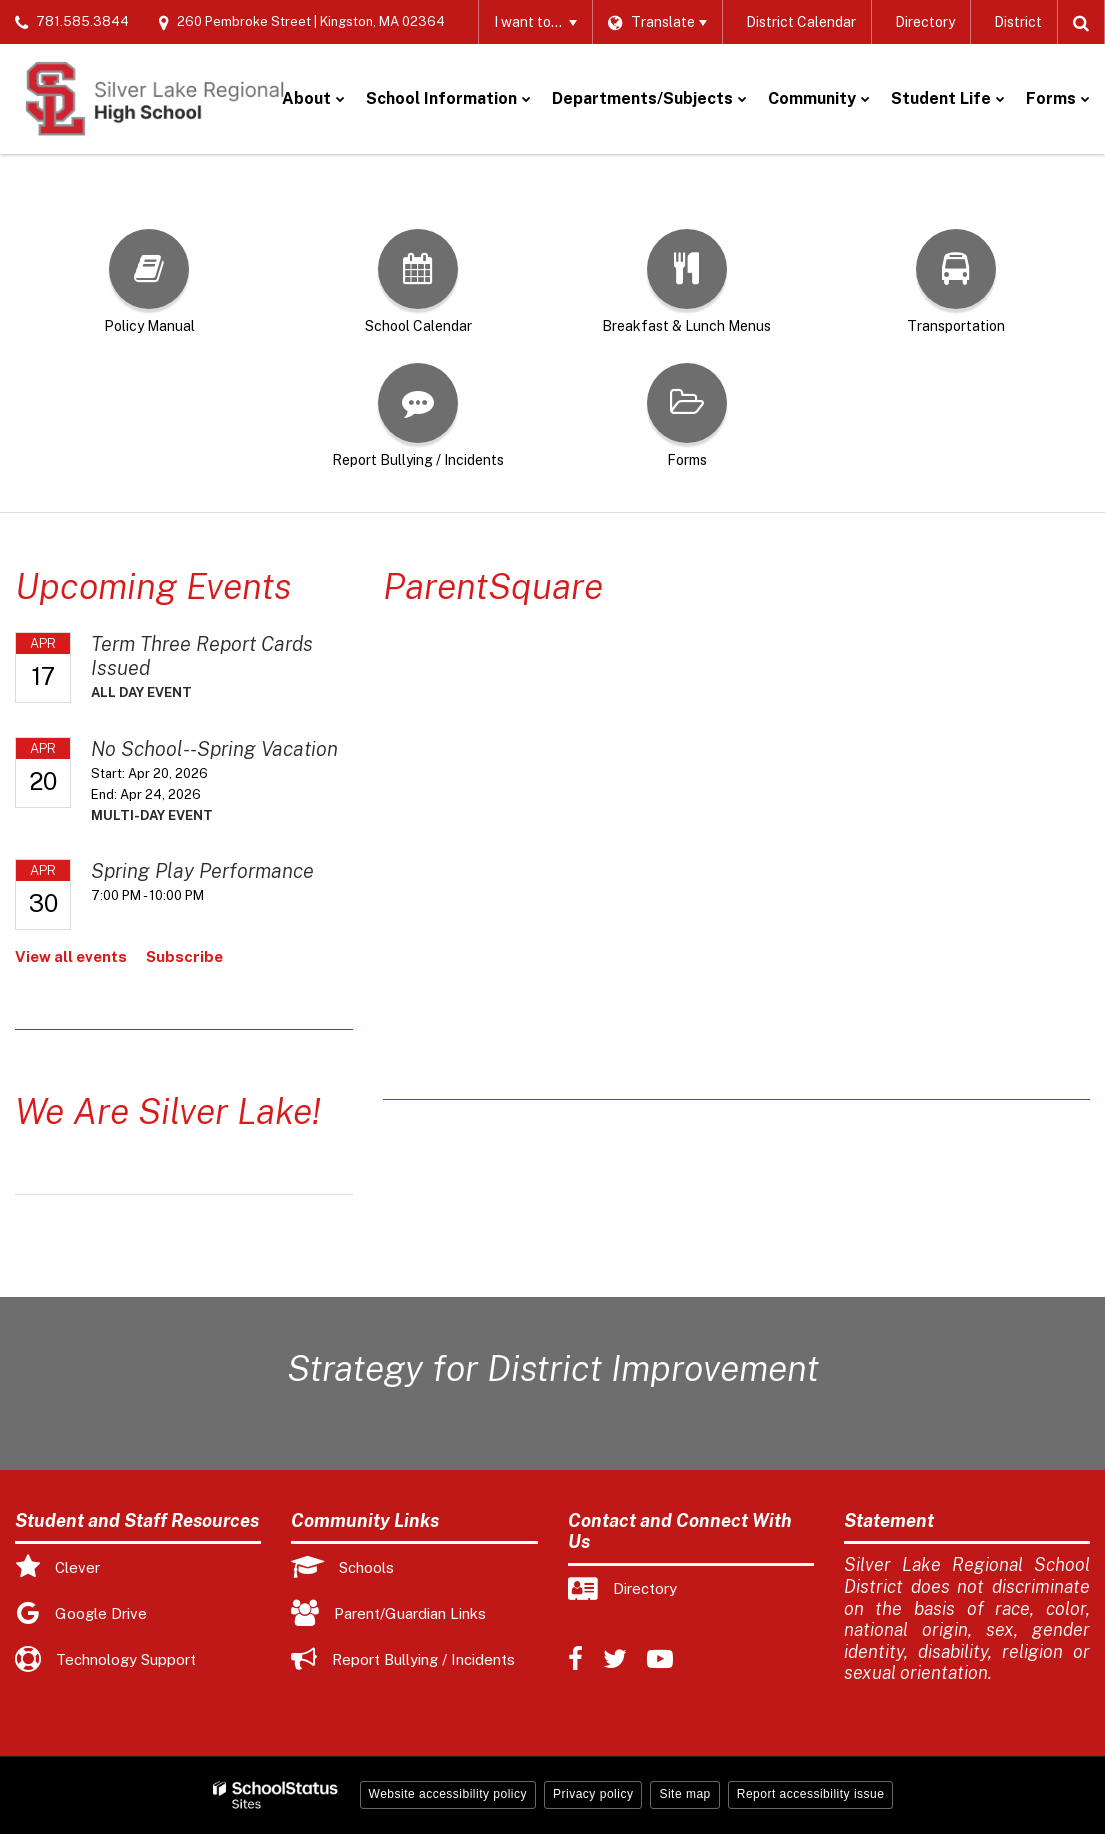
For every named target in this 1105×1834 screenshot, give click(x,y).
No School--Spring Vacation (214, 749)
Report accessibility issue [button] (811, 1794)
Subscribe (184, 956)
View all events (71, 956)
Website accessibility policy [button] (448, 1794)
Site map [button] (684, 1794)
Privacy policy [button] (593, 1794)
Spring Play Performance (202, 871)
